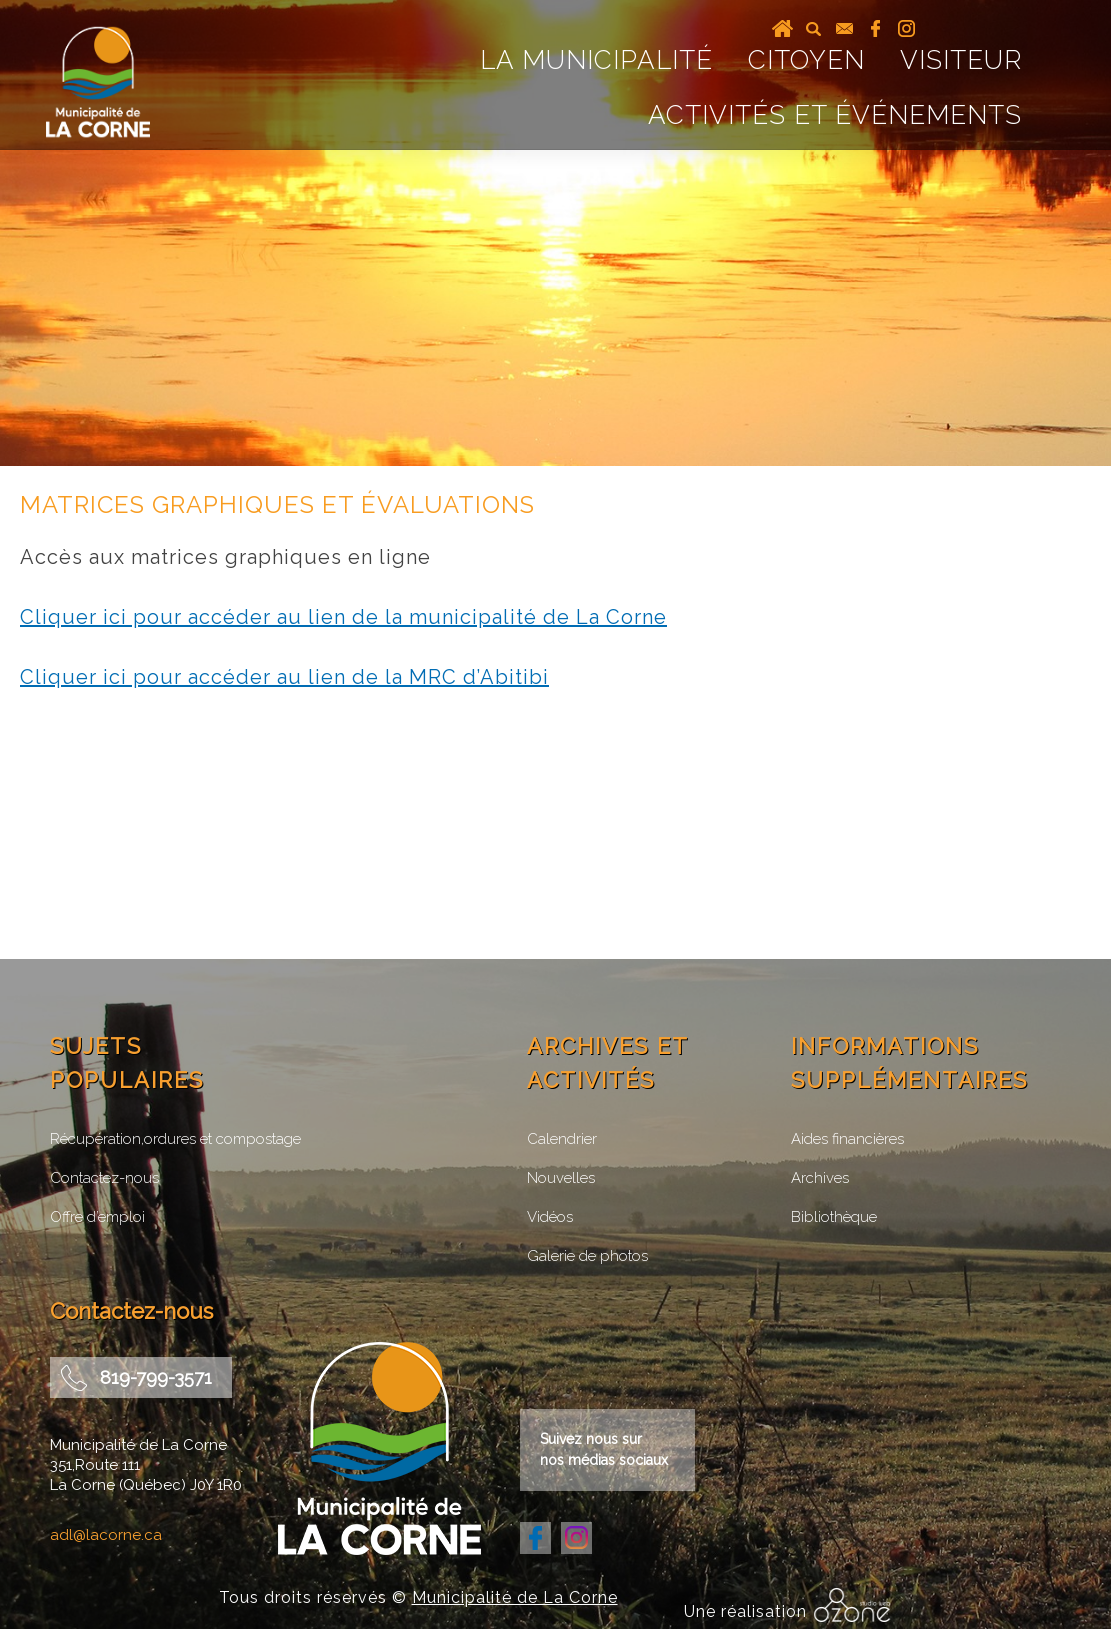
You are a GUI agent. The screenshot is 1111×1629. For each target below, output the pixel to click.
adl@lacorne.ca (106, 1535)
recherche (813, 28)
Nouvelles (561, 1178)
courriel (844, 28)
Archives (820, 1178)
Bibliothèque (834, 1217)
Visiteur (961, 60)
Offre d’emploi (97, 1217)
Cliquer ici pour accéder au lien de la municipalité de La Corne (343, 617)
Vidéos (550, 1217)
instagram (906, 28)
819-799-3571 (156, 1377)
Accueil (782, 28)
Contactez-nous (104, 1178)
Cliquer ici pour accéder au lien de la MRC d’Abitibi (284, 677)
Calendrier (562, 1139)
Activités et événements (835, 115)
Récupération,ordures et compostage (175, 1139)
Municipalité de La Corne (515, 1597)
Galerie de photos (587, 1256)
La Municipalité (596, 60)
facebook (875, 28)
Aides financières (847, 1139)
